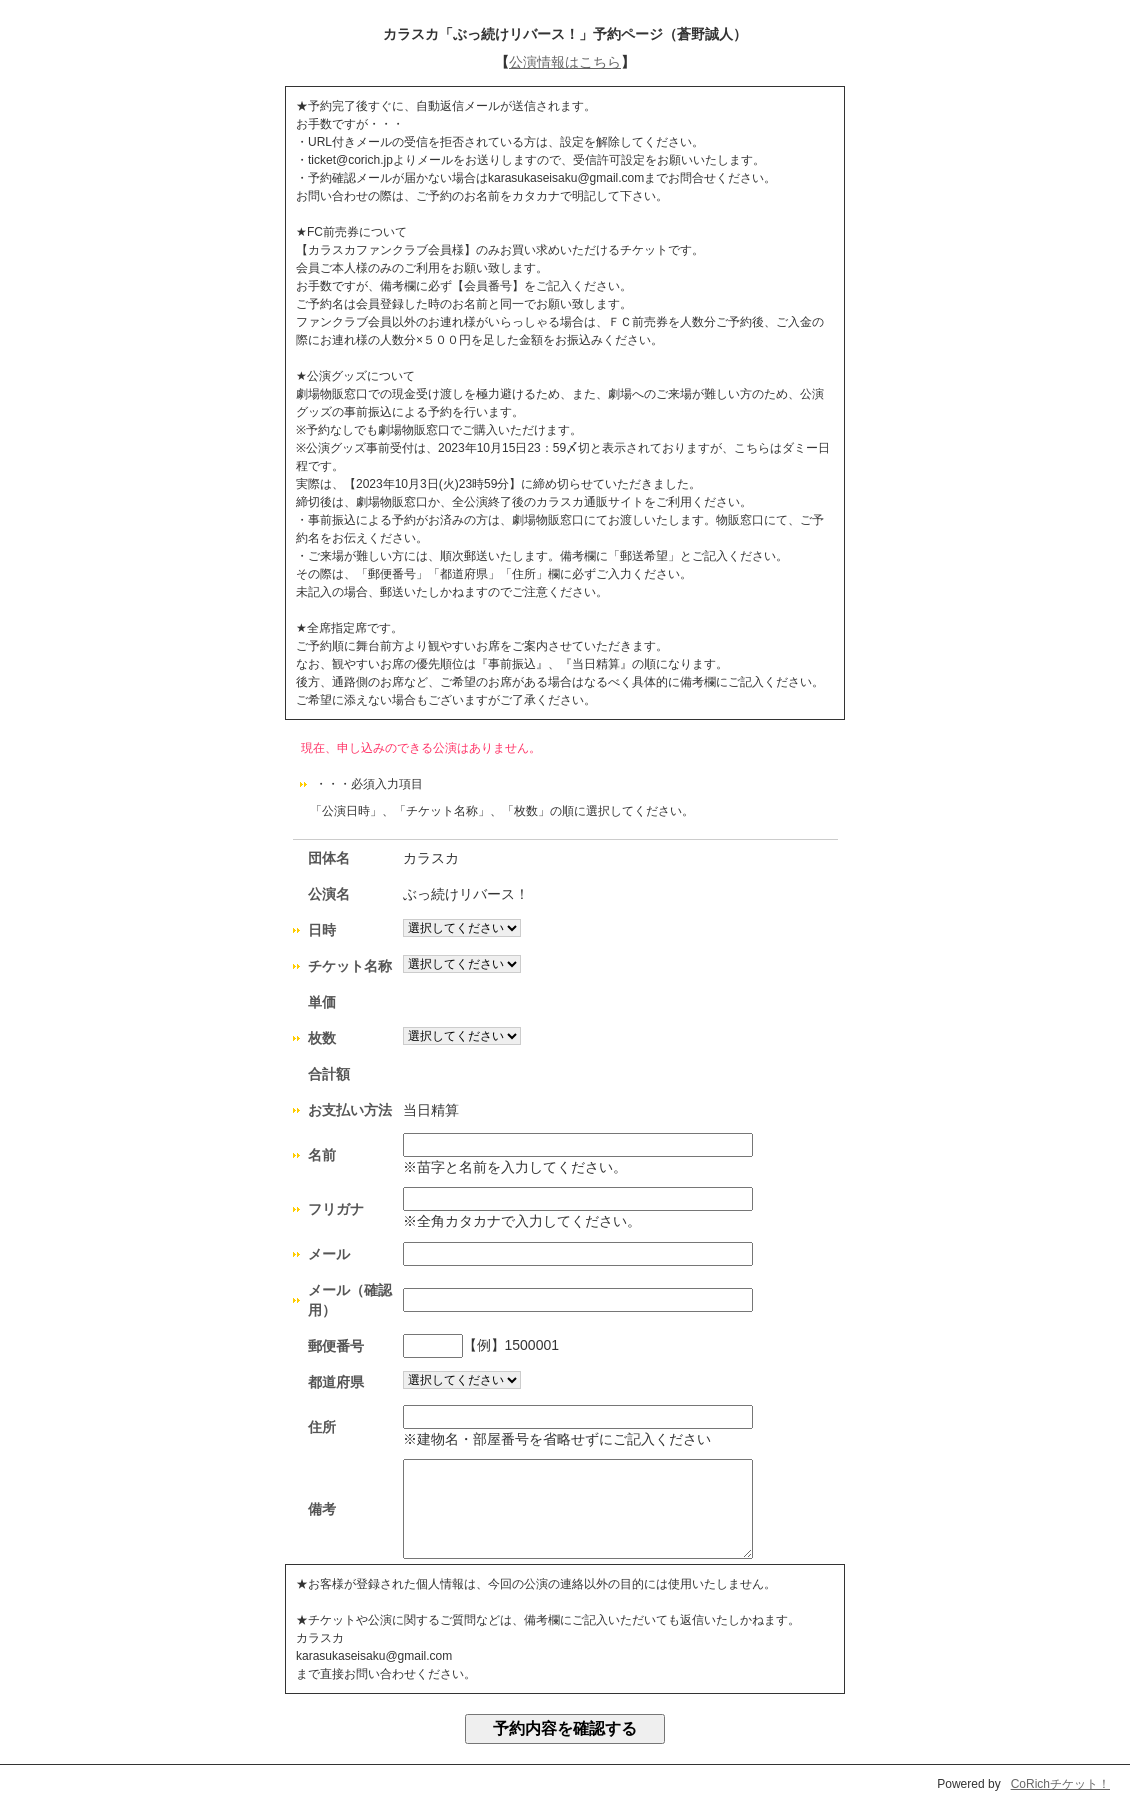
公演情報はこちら (565, 62)
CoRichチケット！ (1060, 1784)
